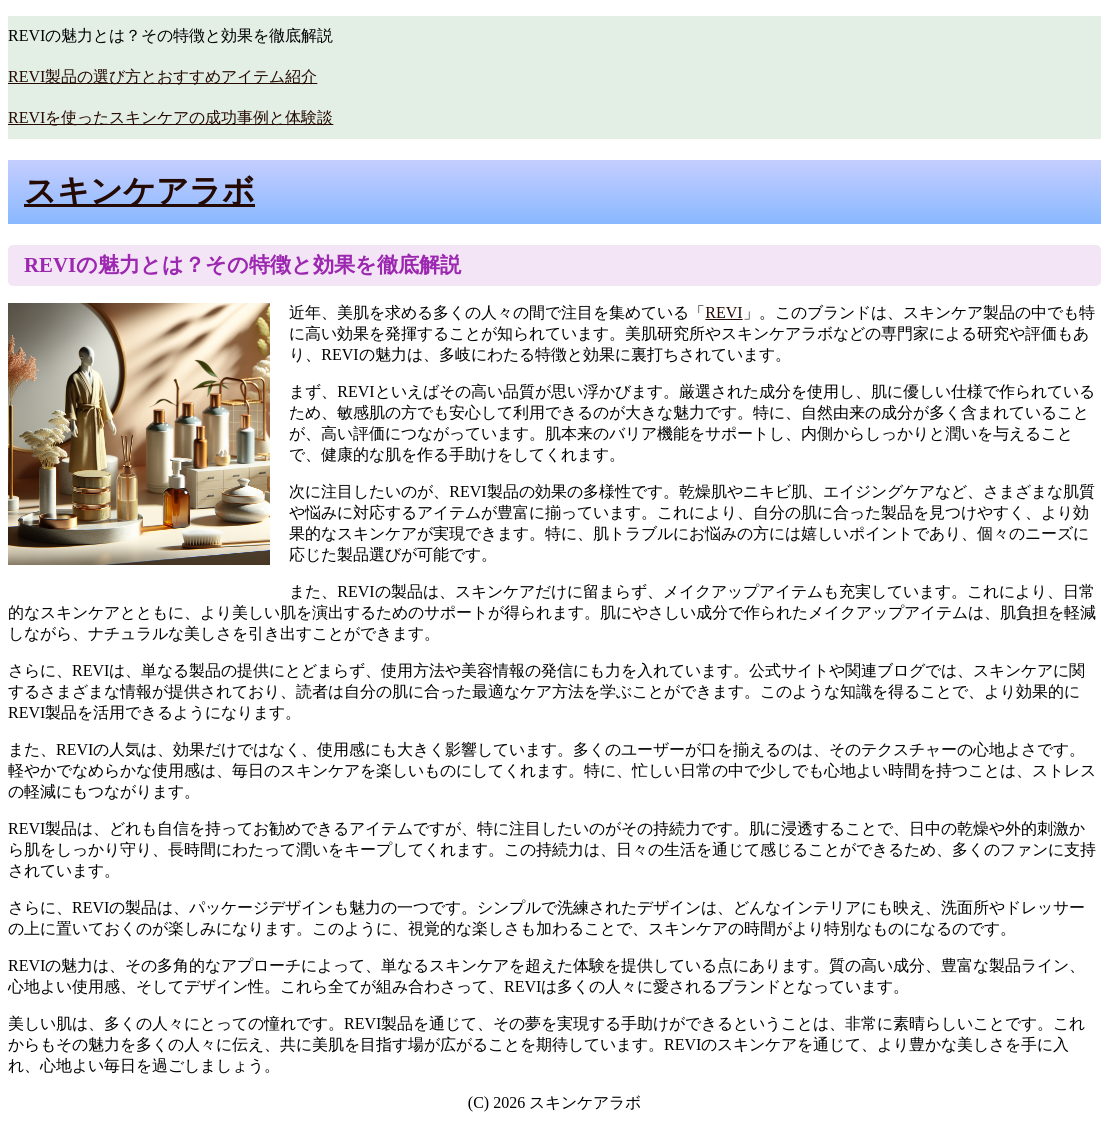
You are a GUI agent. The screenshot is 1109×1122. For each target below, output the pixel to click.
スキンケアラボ (139, 191)
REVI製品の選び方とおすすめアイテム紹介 (162, 76)
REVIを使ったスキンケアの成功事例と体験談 (170, 117)
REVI (723, 312)
